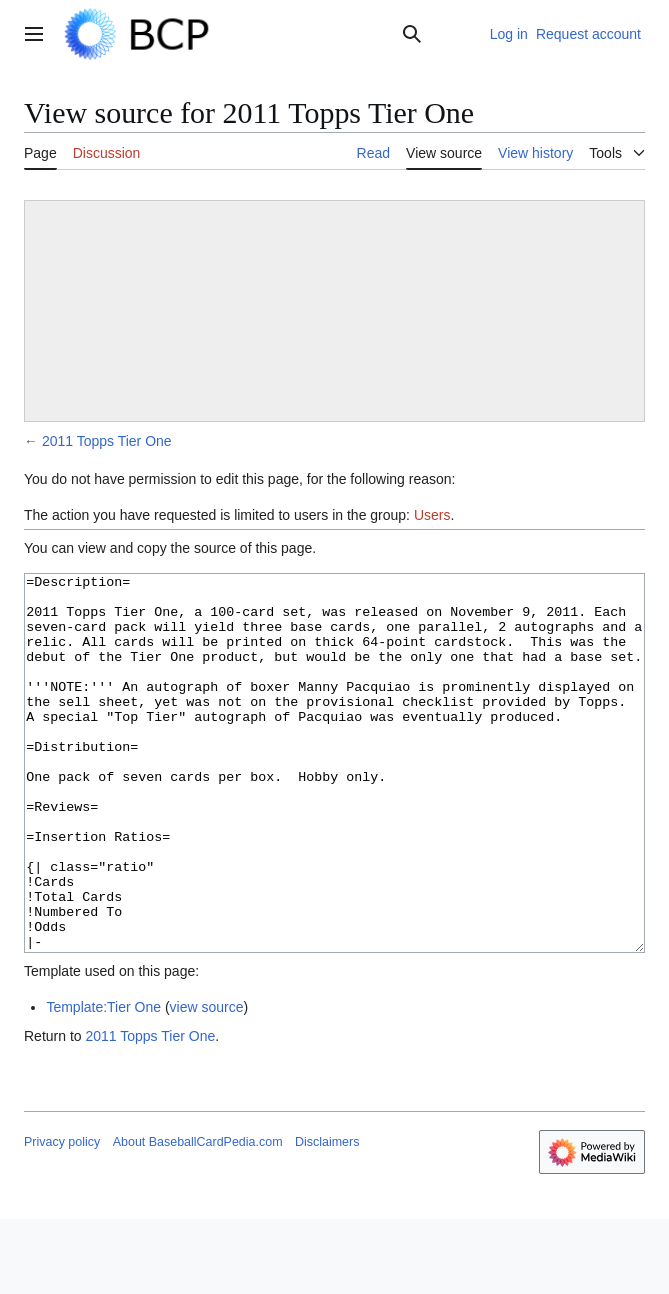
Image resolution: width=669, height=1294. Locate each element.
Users (432, 515)
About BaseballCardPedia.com (198, 1217)
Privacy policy (62, 1217)
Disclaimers (327, 1217)
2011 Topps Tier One (107, 441)
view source (207, 1082)
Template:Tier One (103, 1082)
